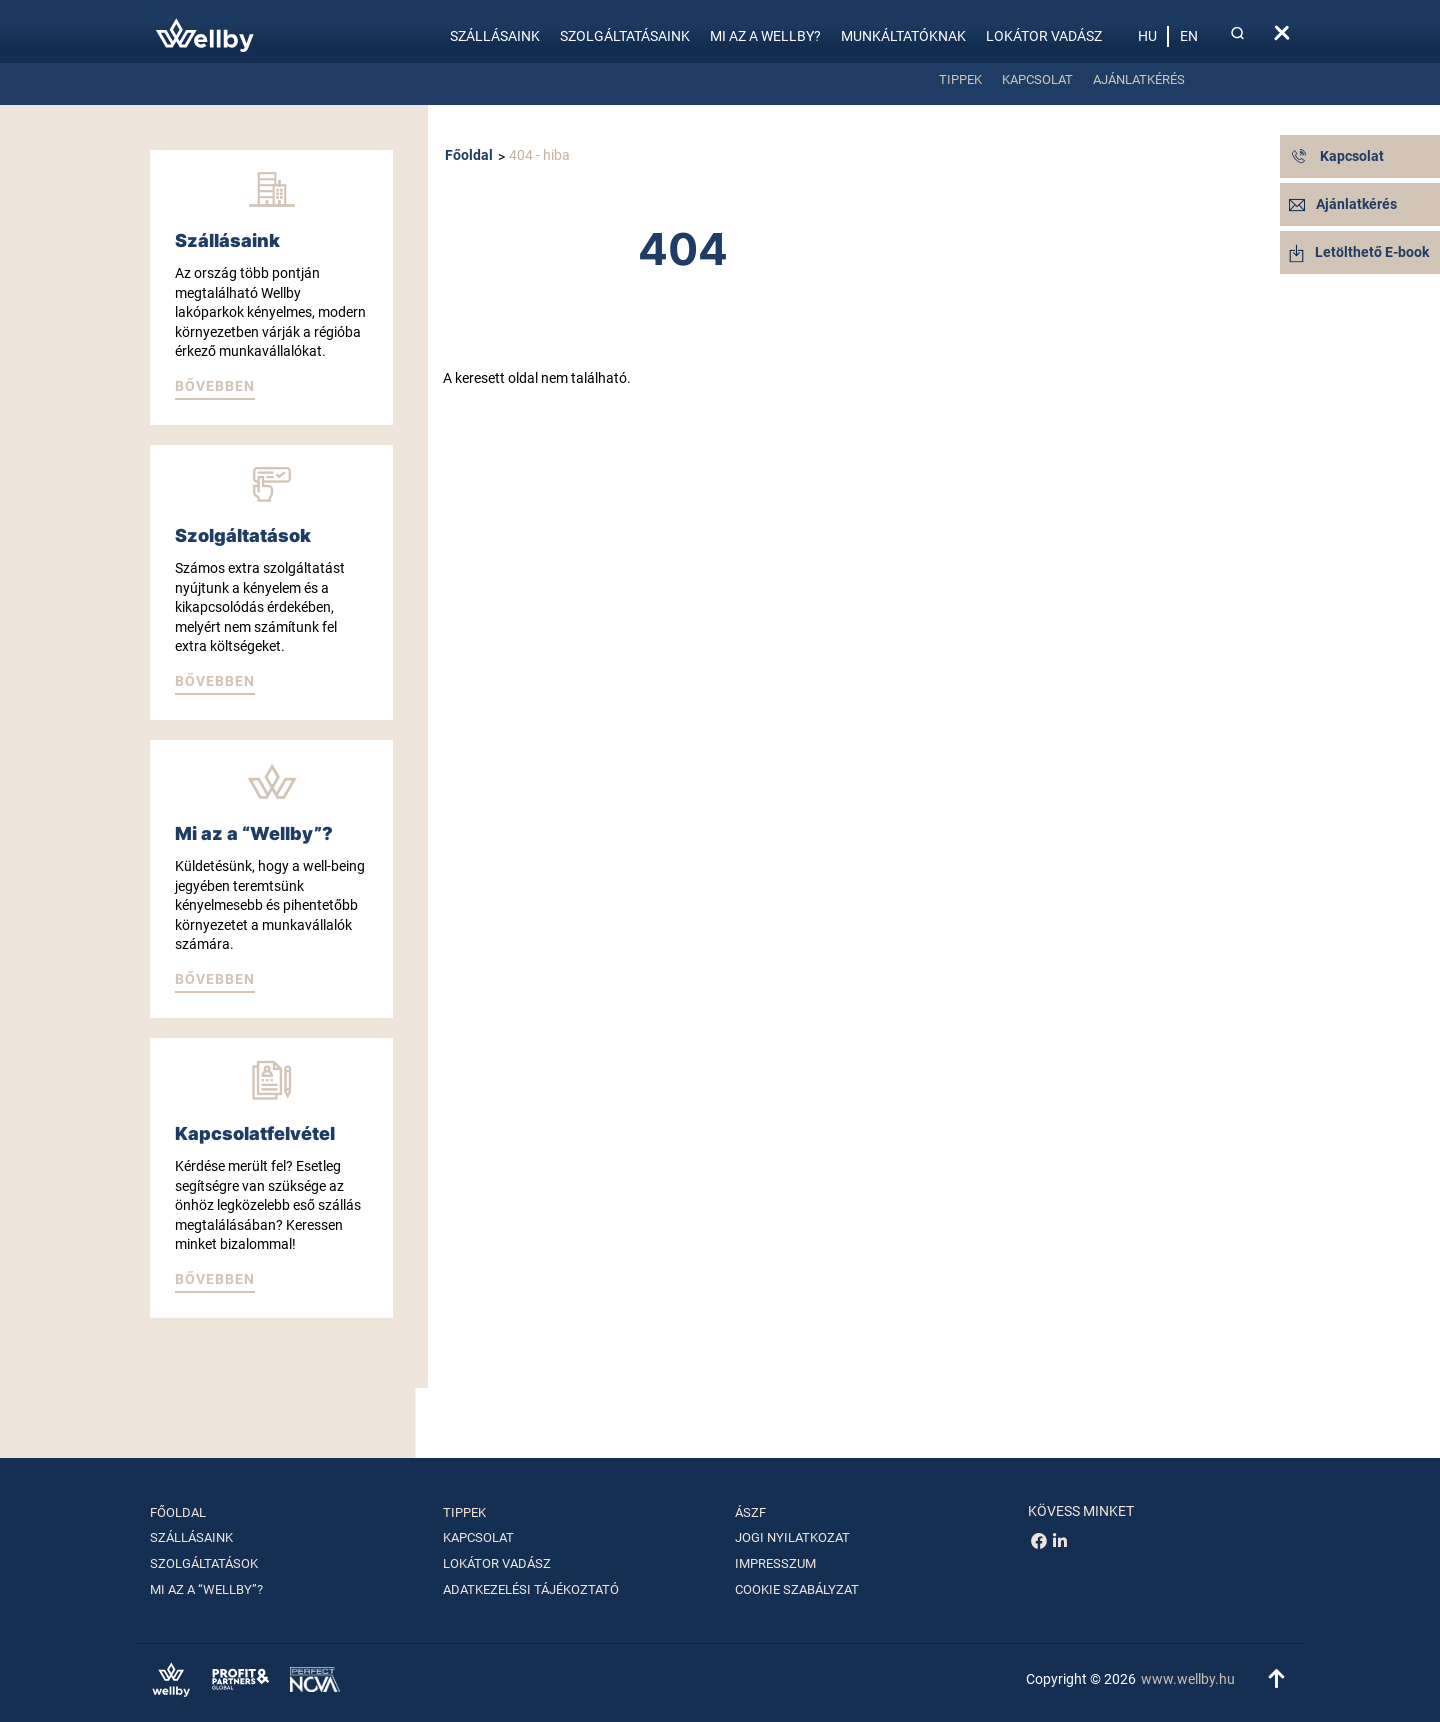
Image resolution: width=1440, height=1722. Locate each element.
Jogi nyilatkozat (792, 1537)
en (1189, 36)
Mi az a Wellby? (765, 36)
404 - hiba (539, 155)
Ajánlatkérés (1139, 79)
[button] (215, 388)
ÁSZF (750, 1512)
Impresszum (775, 1563)
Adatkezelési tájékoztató (531, 1589)
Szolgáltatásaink (625, 36)
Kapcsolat (1037, 79)
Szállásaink (495, 36)
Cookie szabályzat (797, 1589)
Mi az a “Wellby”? (206, 1589)
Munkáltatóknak (903, 36)
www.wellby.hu (1188, 1679)
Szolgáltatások (204, 1563)
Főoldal (469, 155)
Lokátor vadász (1044, 36)
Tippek (960, 79)
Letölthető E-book (1359, 252)
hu (1147, 36)
